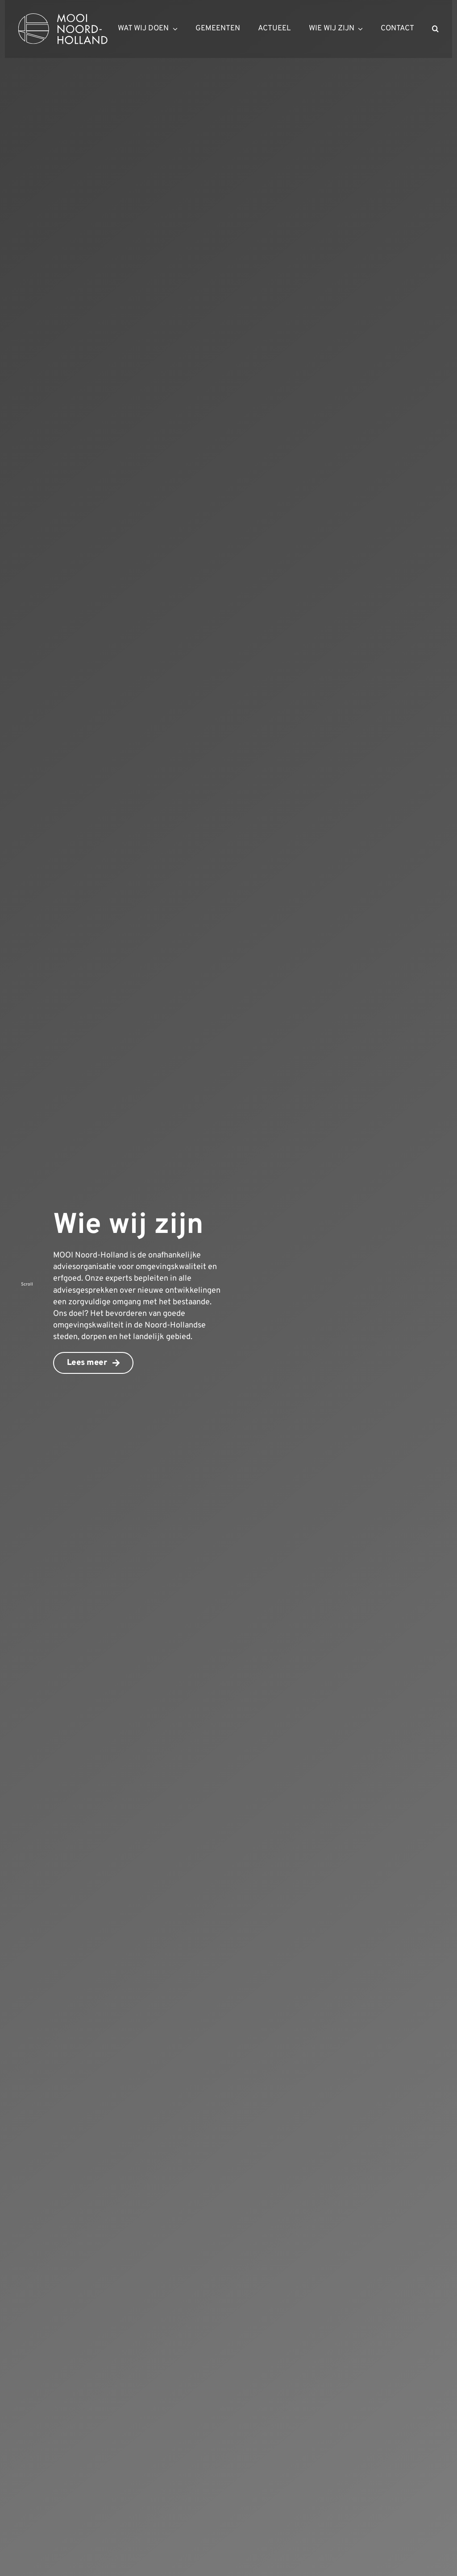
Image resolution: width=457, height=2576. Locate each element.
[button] (435, 29)
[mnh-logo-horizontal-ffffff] (63, 17)
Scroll (27, 1284)
